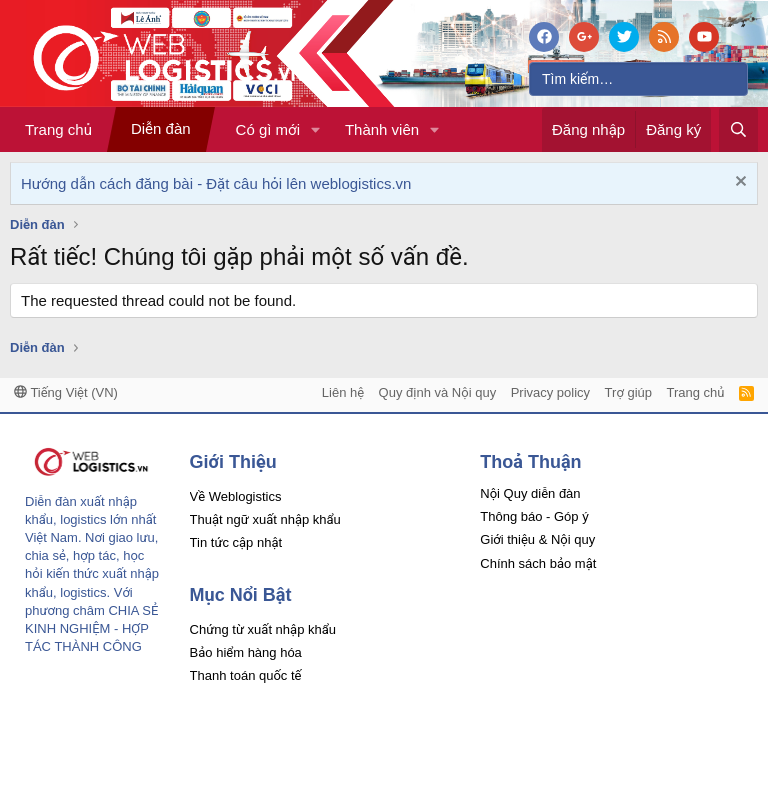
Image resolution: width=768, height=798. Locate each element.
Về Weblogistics (236, 496)
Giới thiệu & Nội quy (537, 539)
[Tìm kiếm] (638, 79)
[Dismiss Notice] (738, 183)
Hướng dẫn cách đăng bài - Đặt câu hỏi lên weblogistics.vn (216, 183)
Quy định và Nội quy (438, 392)
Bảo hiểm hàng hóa (246, 652)
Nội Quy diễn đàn (530, 493)
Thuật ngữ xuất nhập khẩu (265, 519)
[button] (316, 129)
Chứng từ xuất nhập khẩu (263, 629)
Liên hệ (343, 392)
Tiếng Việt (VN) (66, 392)
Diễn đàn (161, 128)
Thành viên (382, 129)
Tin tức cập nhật (236, 542)
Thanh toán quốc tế (246, 675)
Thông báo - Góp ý (534, 516)
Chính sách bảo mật (538, 563)
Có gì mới (268, 129)
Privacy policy (550, 392)
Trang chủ (58, 129)
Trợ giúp (628, 392)
